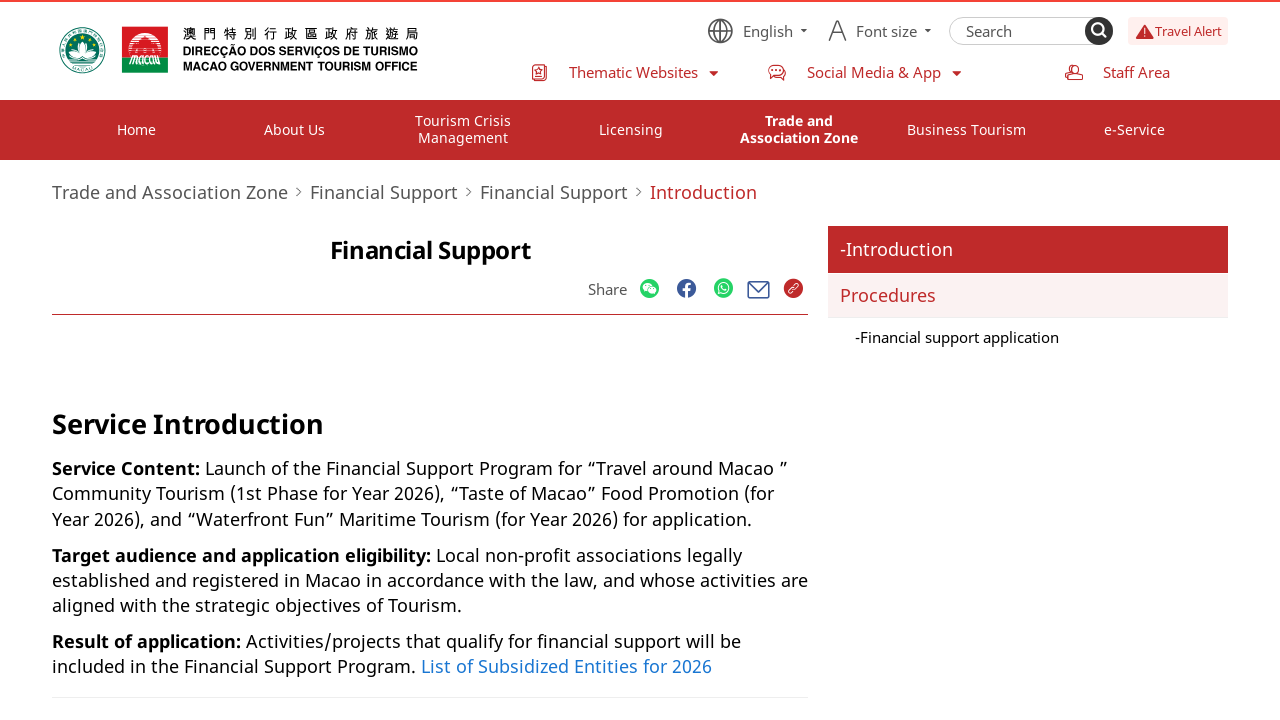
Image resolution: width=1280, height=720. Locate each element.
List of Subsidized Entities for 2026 (566, 666)
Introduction (899, 249)
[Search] (1099, 31)
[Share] (649, 289)
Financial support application (959, 337)
